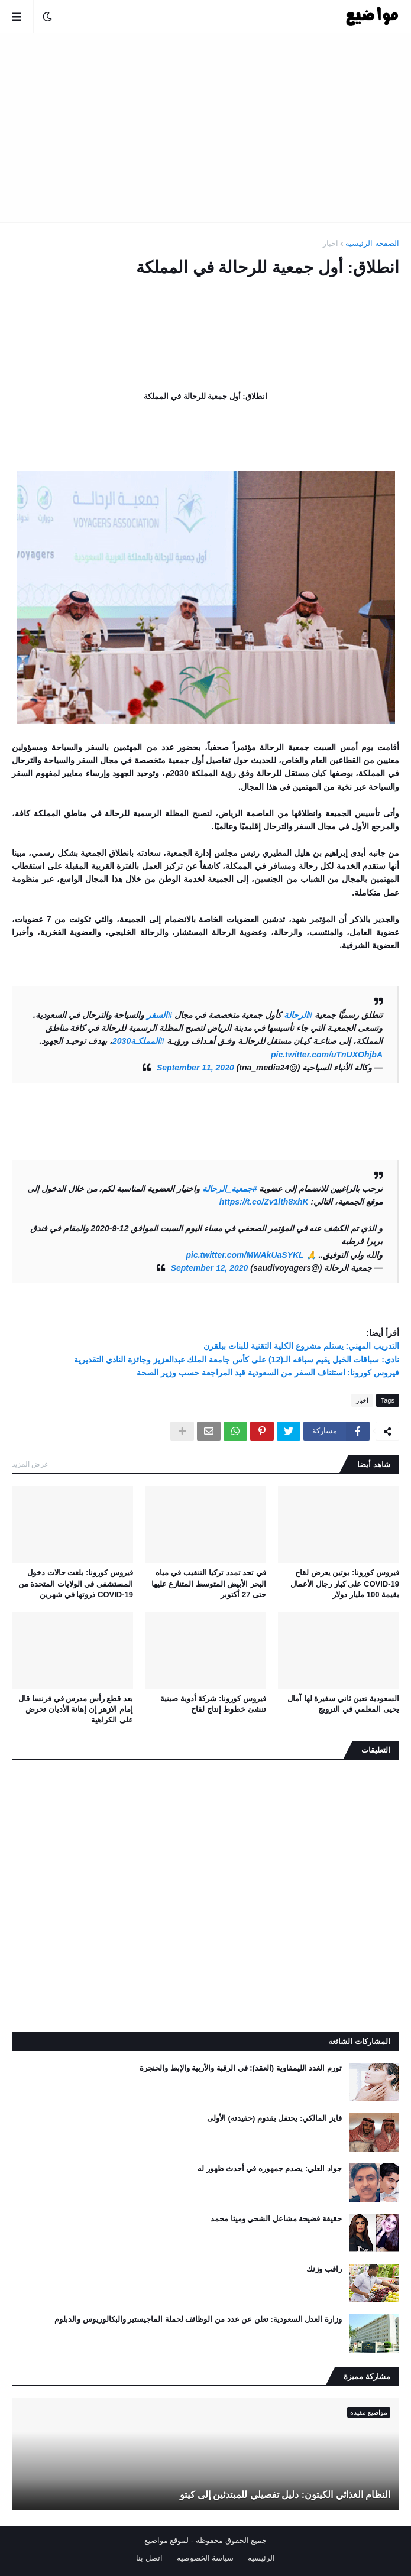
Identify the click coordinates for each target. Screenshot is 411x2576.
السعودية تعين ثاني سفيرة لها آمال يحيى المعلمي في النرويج (343, 1704)
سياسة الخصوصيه (205, 2558)
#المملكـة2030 (138, 1041)
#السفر (159, 1015)
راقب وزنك (324, 2268)
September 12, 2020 (209, 1268)
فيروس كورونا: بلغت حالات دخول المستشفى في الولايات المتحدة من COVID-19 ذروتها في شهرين (75, 1583)
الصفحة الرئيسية (372, 243)
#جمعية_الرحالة (229, 1188)
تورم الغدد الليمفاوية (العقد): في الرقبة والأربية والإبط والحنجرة (241, 2068)
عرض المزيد (30, 1464)
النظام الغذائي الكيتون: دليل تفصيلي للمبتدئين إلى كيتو (285, 2495)
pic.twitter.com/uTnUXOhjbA (327, 1054)
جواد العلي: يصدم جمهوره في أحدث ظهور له (270, 2168)
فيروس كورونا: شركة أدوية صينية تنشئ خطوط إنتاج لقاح (213, 1704)
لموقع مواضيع (166, 2540)
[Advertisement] (205, 127)
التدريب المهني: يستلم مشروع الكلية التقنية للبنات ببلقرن (301, 1346)
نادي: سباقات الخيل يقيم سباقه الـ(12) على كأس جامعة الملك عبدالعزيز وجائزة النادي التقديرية (236, 1359)
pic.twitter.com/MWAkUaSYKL (245, 1255)
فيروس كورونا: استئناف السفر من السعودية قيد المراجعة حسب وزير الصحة (268, 1372)
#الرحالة (298, 1015)
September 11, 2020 (195, 1067)
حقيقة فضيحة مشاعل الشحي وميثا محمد (276, 2218)
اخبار (330, 243)
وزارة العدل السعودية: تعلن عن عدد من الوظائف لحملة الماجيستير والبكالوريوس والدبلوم (198, 2319)
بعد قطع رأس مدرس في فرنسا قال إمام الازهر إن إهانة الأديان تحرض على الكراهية (75, 1709)
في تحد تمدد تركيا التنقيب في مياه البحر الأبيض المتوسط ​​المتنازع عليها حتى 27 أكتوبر (208, 1583)
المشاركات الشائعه (359, 2041)
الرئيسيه (261, 2558)
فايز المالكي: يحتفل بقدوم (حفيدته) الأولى (274, 2118)
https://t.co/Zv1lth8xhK (264, 1201)
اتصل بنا (149, 2558)
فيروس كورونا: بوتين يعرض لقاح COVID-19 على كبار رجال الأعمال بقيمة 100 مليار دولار (344, 1583)
